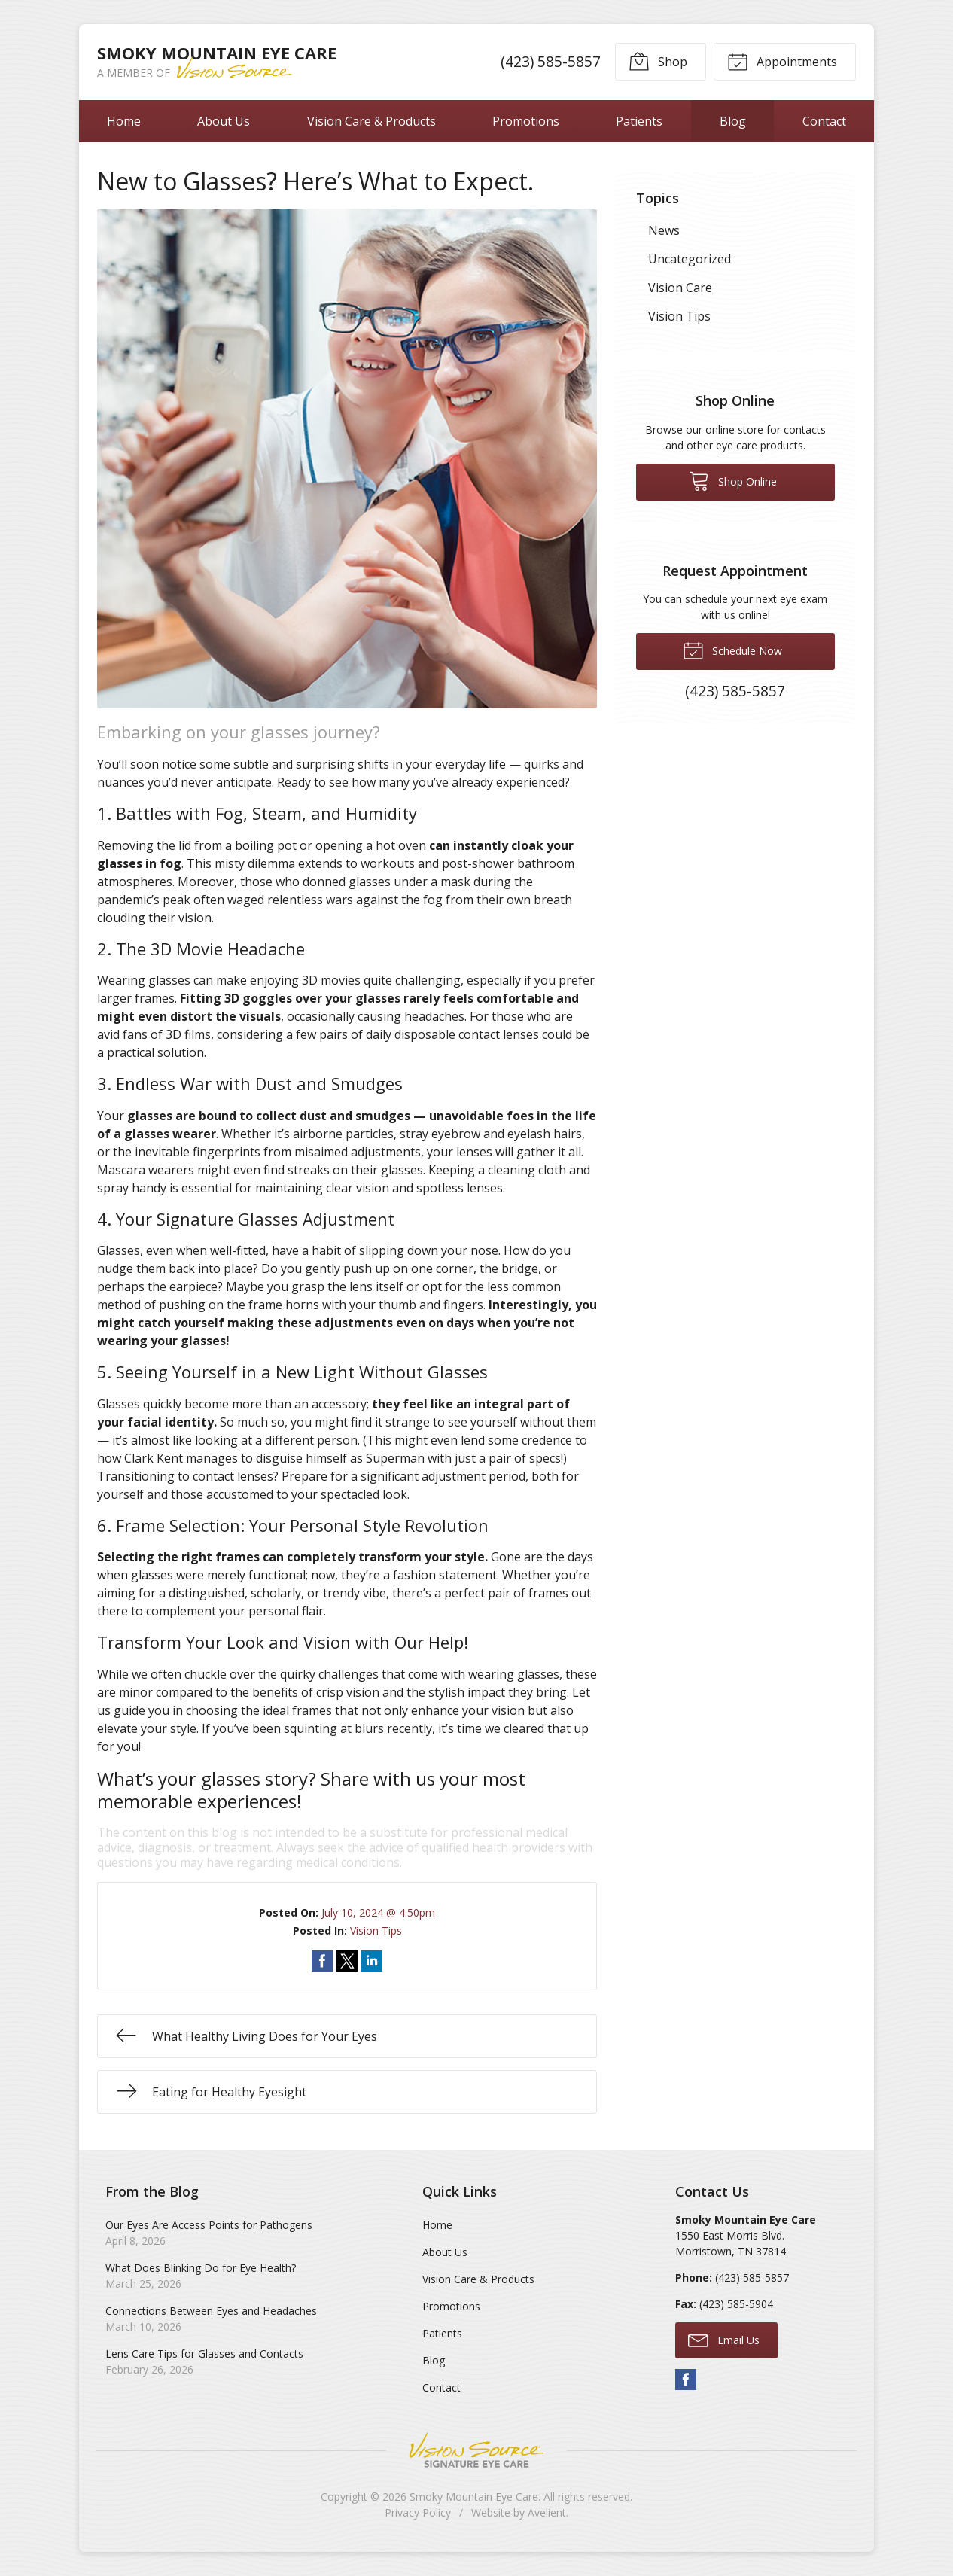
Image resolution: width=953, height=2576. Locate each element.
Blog (733, 121)
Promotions (525, 121)
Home (124, 121)
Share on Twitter (347, 1961)
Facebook (685, 2379)
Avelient (547, 2512)
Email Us (724, 2339)
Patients (639, 121)
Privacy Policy (418, 2512)
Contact (824, 121)
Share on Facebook (322, 1961)
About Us (223, 121)
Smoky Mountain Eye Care (474, 2496)
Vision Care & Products (371, 121)
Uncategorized (689, 259)
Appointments (782, 61)
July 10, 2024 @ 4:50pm (378, 1912)
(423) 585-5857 (551, 61)
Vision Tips (376, 1930)
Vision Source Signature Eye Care (476, 2450)
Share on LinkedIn (371, 1961)
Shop (658, 61)
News (664, 230)
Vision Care (680, 287)
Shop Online (733, 480)
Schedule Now (732, 649)
